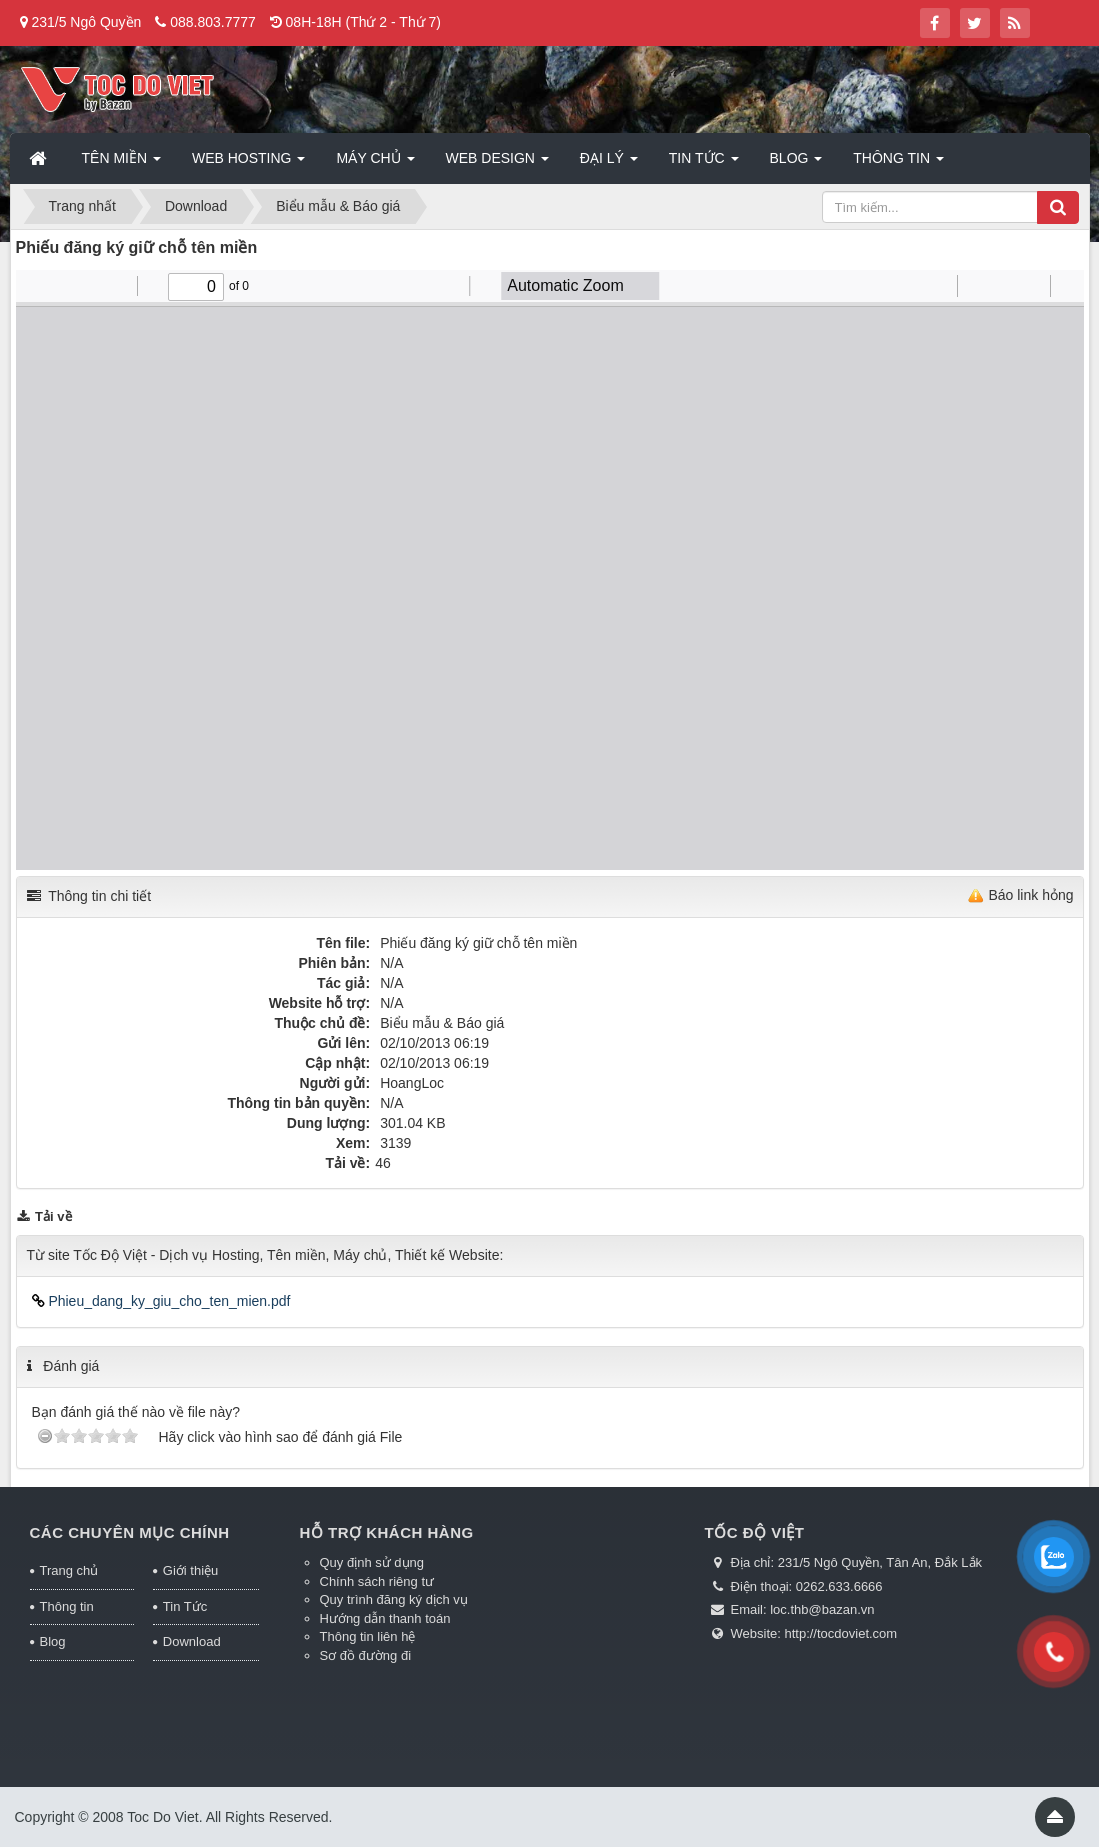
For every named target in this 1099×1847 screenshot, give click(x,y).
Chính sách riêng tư (377, 1581)
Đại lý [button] (609, 164)
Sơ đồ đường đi (366, 1655)
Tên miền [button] (121, 164)
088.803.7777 (213, 22)
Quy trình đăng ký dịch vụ (394, 1599)
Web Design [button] (497, 164)
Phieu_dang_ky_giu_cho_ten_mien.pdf (161, 1301)
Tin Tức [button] (704, 164)
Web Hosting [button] (248, 164)
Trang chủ (69, 1570)
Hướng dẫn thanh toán (385, 1618)
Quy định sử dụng (372, 1562)
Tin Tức (185, 1606)
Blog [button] (796, 164)
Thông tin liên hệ (368, 1636)
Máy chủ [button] (375, 164)
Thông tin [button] (898, 164)
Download (192, 1641)
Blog (53, 1641)
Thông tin (67, 1606)
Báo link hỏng (1030, 895)
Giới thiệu (190, 1570)
